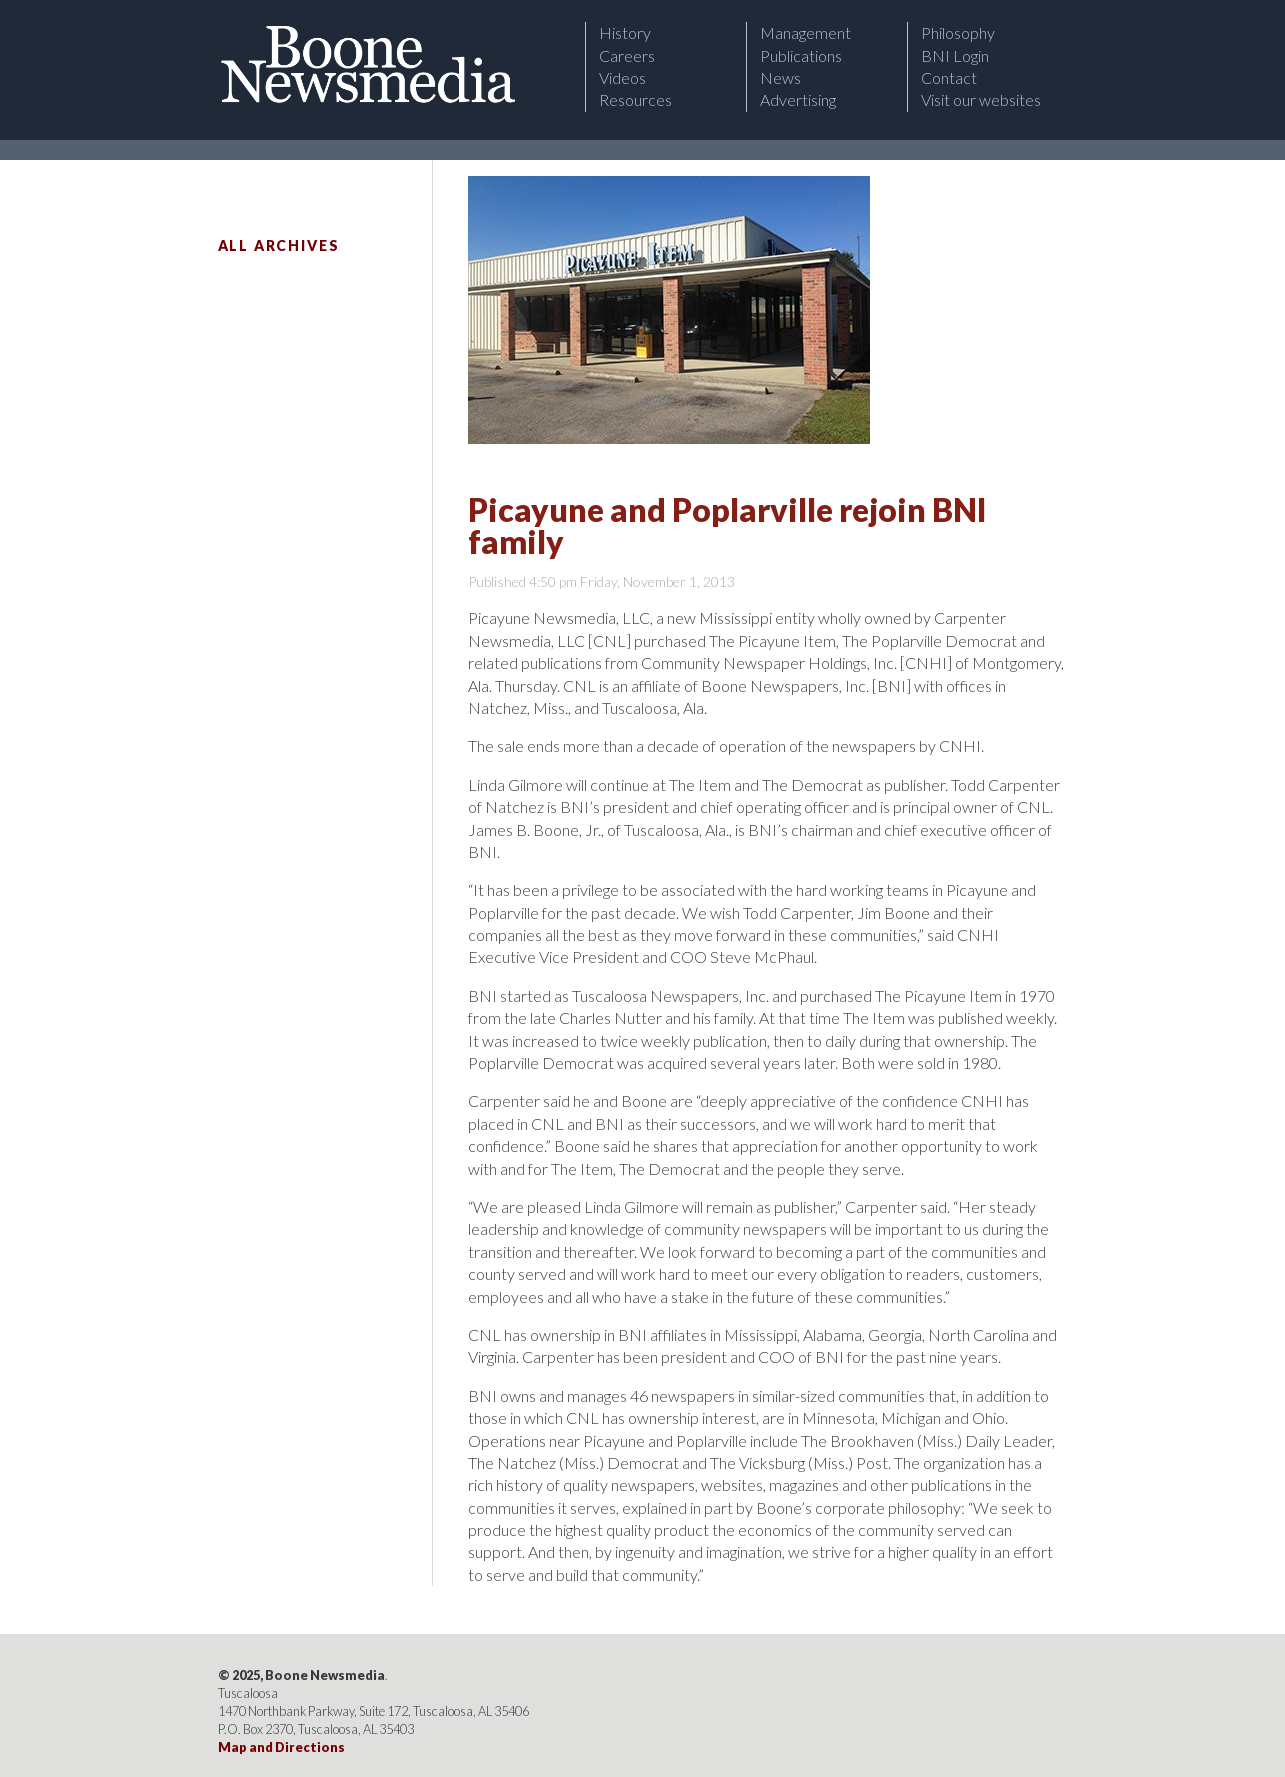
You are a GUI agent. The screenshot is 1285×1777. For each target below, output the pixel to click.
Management (805, 32)
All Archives (279, 245)
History (625, 32)
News (780, 77)
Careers (627, 55)
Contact (949, 77)
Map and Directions (281, 1747)
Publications (801, 55)
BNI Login (955, 55)
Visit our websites (981, 99)
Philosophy (958, 32)
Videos (622, 77)
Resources (635, 99)
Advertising (798, 99)
